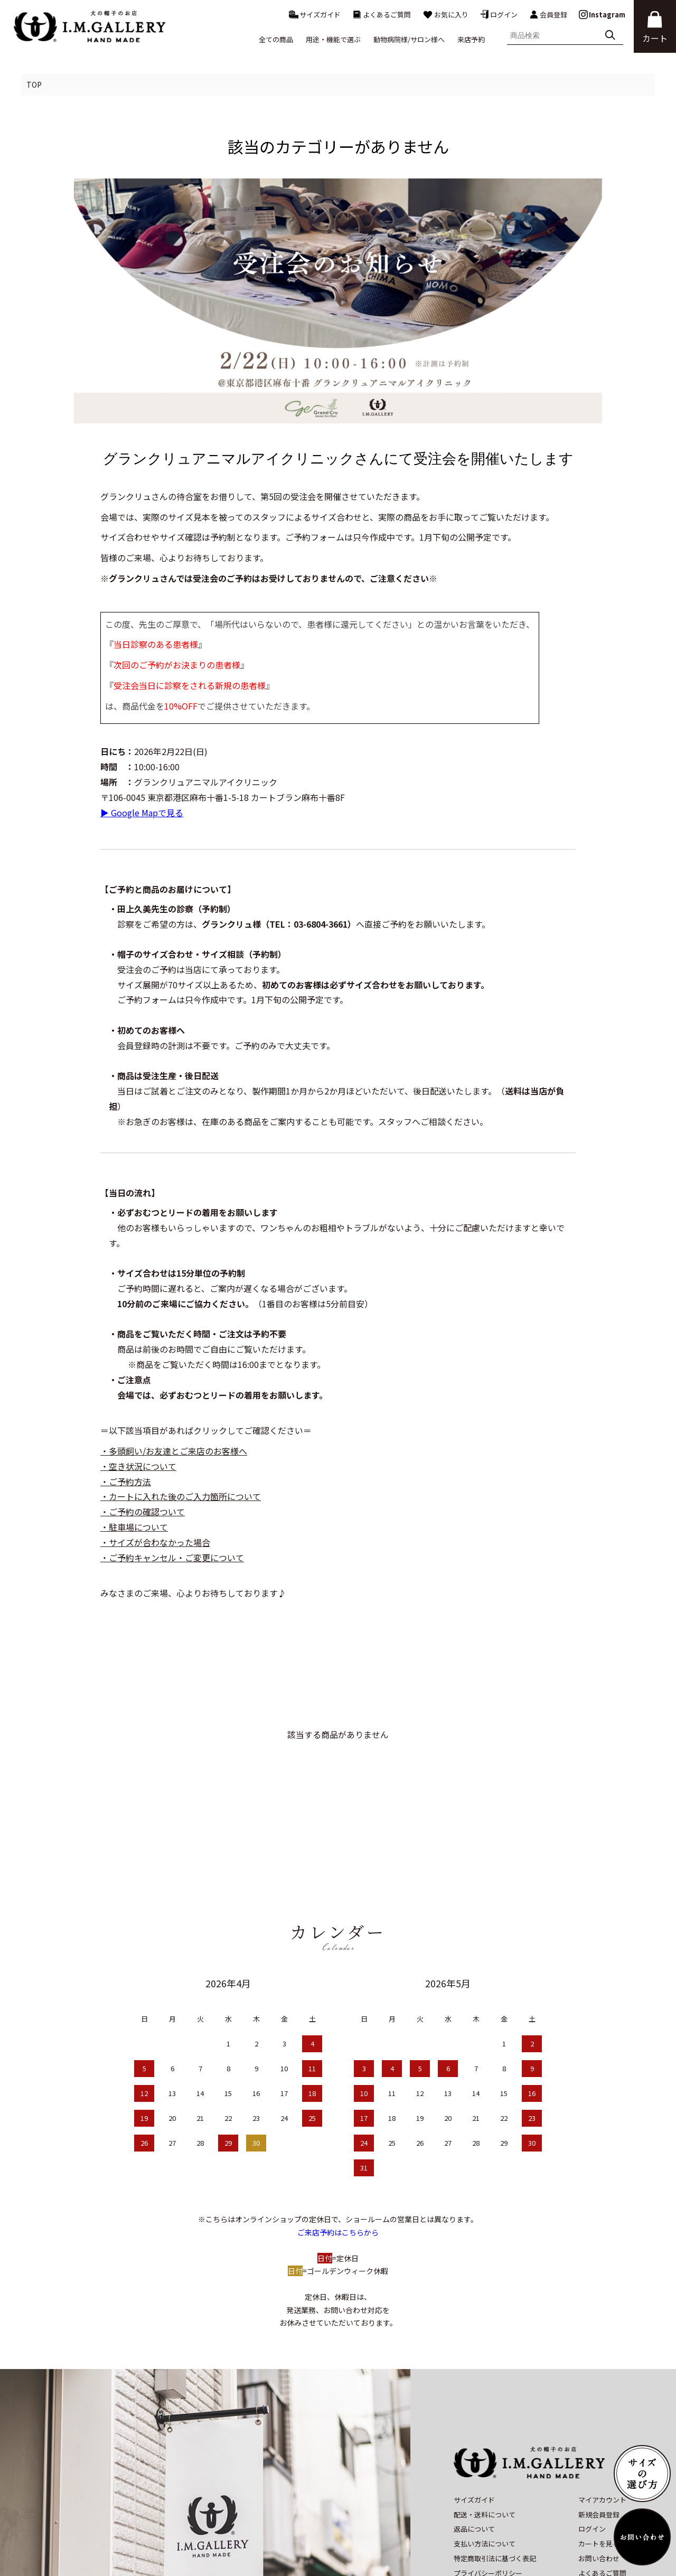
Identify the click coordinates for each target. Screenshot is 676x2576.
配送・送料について (484, 2436)
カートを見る (598, 2466)
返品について (474, 2451)
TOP (34, 84)
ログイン (499, 15)
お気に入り (445, 15)
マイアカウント (602, 2422)
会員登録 (548, 15)
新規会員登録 (598, 2436)
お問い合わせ (598, 2481)
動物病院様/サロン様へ (409, 39)
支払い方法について (484, 2466)
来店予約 (471, 39)
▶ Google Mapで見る (141, 812)
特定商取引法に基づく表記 (495, 2481)
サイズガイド (315, 15)
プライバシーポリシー (488, 2495)
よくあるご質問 (381, 15)
